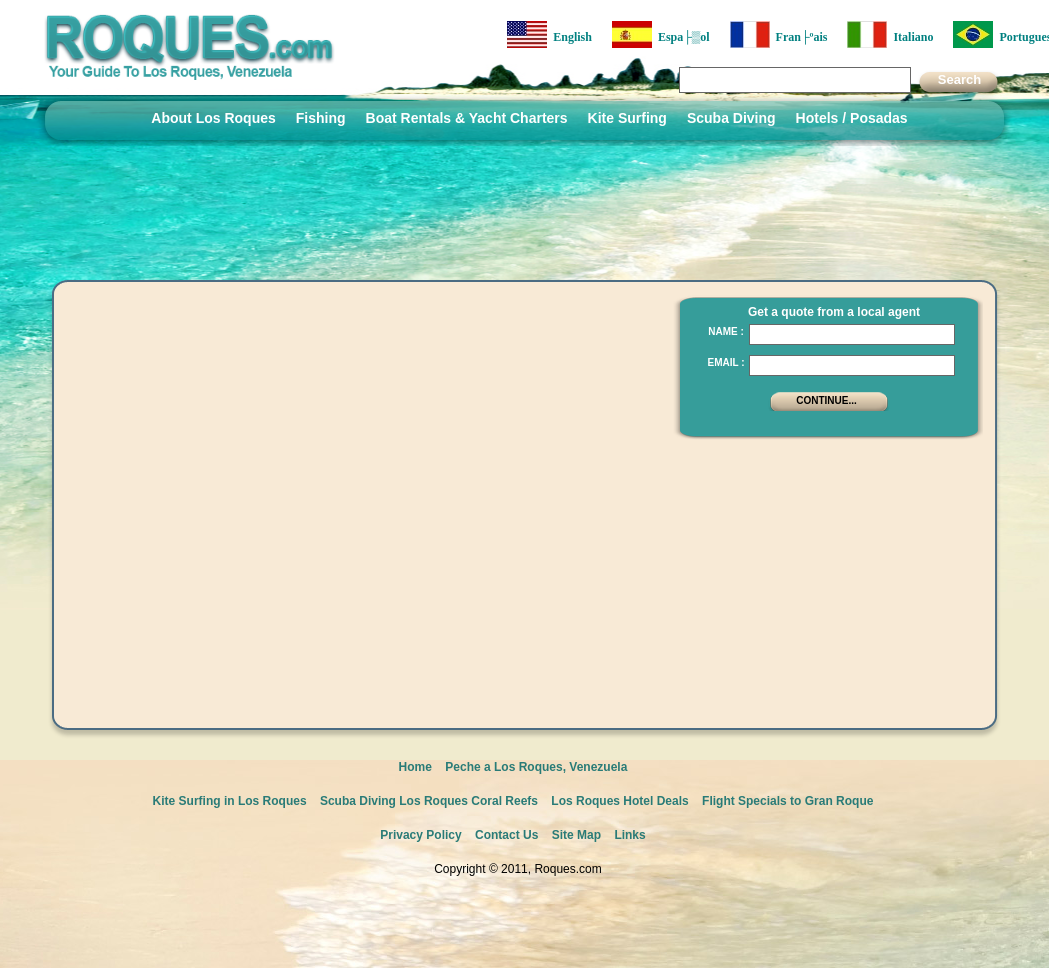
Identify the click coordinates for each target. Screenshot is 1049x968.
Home (415, 767)
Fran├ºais (779, 34)
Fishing (321, 118)
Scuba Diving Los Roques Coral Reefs (429, 801)
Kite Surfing (627, 118)
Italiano (890, 34)
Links (629, 835)
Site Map (576, 835)
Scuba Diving (731, 118)
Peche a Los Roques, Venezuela (536, 767)
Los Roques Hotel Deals (619, 801)
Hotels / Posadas (852, 118)
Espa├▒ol (661, 34)
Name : (726, 331)
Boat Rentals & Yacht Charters (467, 118)
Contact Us (506, 835)
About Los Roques (213, 118)
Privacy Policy (420, 835)
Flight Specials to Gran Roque (787, 801)
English (549, 34)
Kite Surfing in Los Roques (230, 801)
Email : (725, 362)
